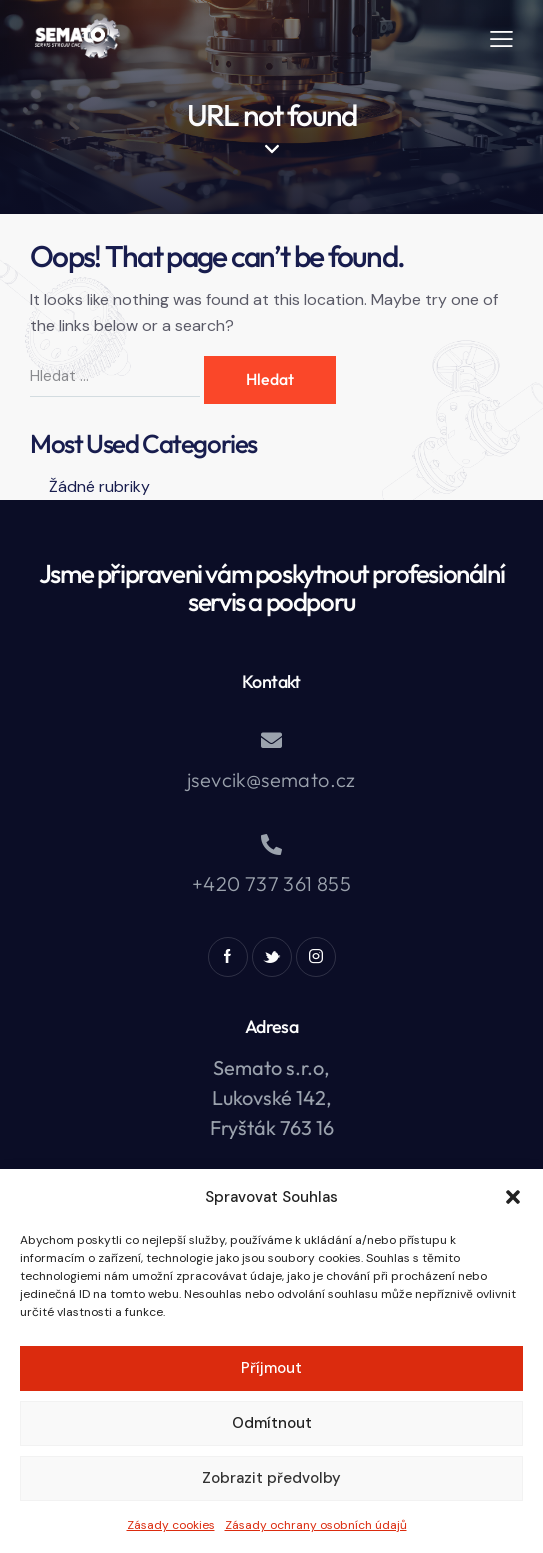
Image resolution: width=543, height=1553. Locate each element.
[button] (513, 1197)
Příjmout (271, 1368)
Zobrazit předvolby (271, 1478)
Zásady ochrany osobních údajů (316, 1525)
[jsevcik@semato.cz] (271, 740)
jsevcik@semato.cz (271, 779)
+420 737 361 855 (271, 883)
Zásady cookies (171, 1525)
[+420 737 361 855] (271, 844)
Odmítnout (272, 1423)
